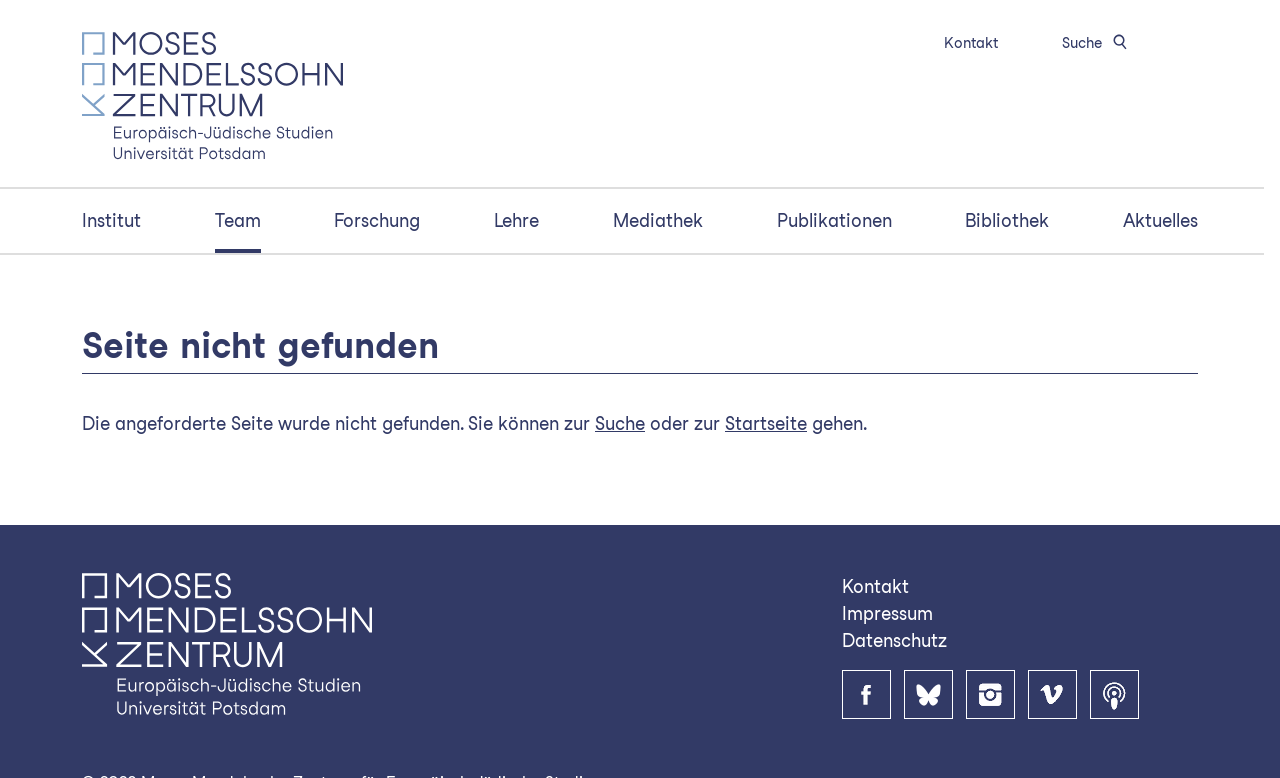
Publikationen (834, 220)
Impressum (887, 613)
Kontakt (971, 42)
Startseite (766, 423)
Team (238, 220)
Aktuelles (1160, 220)
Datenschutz (894, 640)
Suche (1098, 42)
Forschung (377, 220)
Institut (111, 220)
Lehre (516, 220)
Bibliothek (1007, 220)
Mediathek (658, 220)
